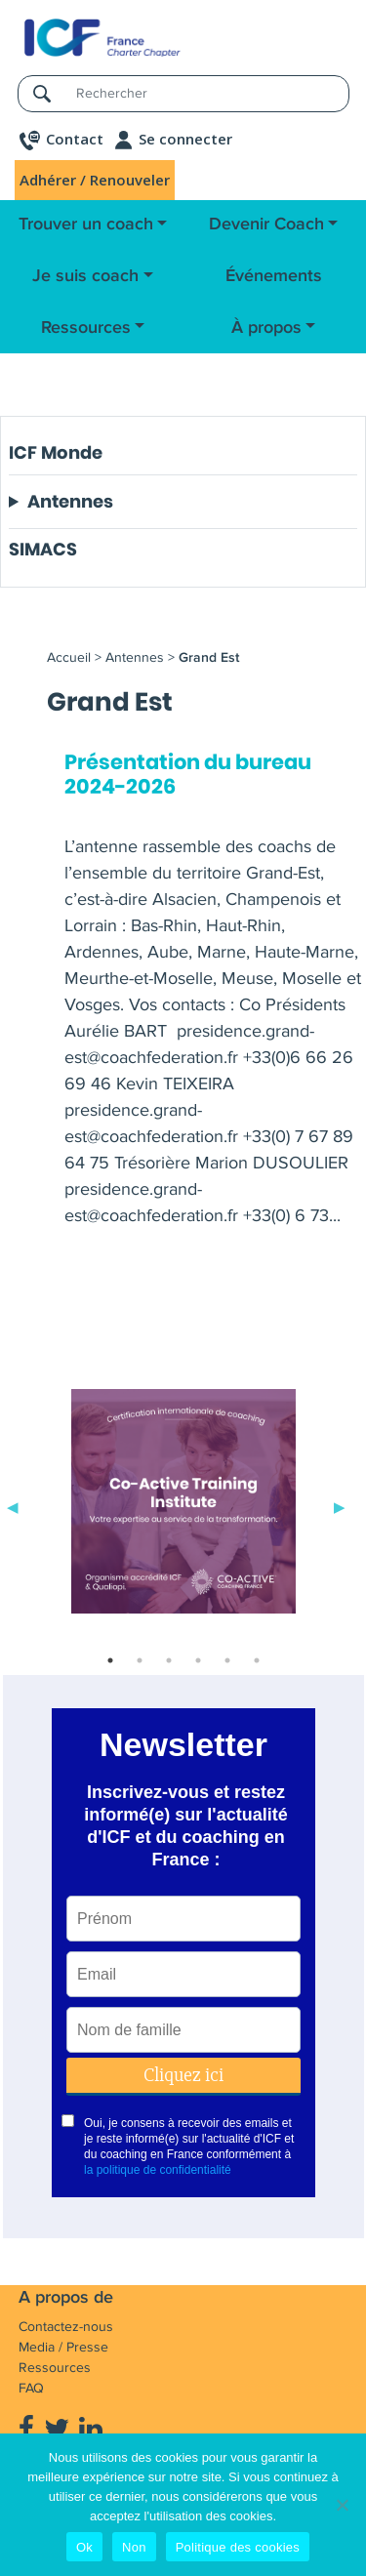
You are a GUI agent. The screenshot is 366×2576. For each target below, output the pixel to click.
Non (134, 2547)
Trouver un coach (86, 224)
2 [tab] (139, 1660)
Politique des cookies (238, 2547)
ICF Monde (55, 452)
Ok (84, 2547)
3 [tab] (169, 1660)
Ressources (86, 328)
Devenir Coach (266, 224)
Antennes (70, 501)
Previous (12, 1505)
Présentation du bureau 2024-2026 (187, 775)
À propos (266, 328)
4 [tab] (198, 1660)
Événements (273, 276)
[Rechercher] (206, 93)
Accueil (69, 657)
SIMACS (43, 549)
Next (339, 1505)
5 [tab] (227, 1660)
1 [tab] (110, 1660)
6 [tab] (256, 1660)
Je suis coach (85, 276)
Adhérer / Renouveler (95, 179)
